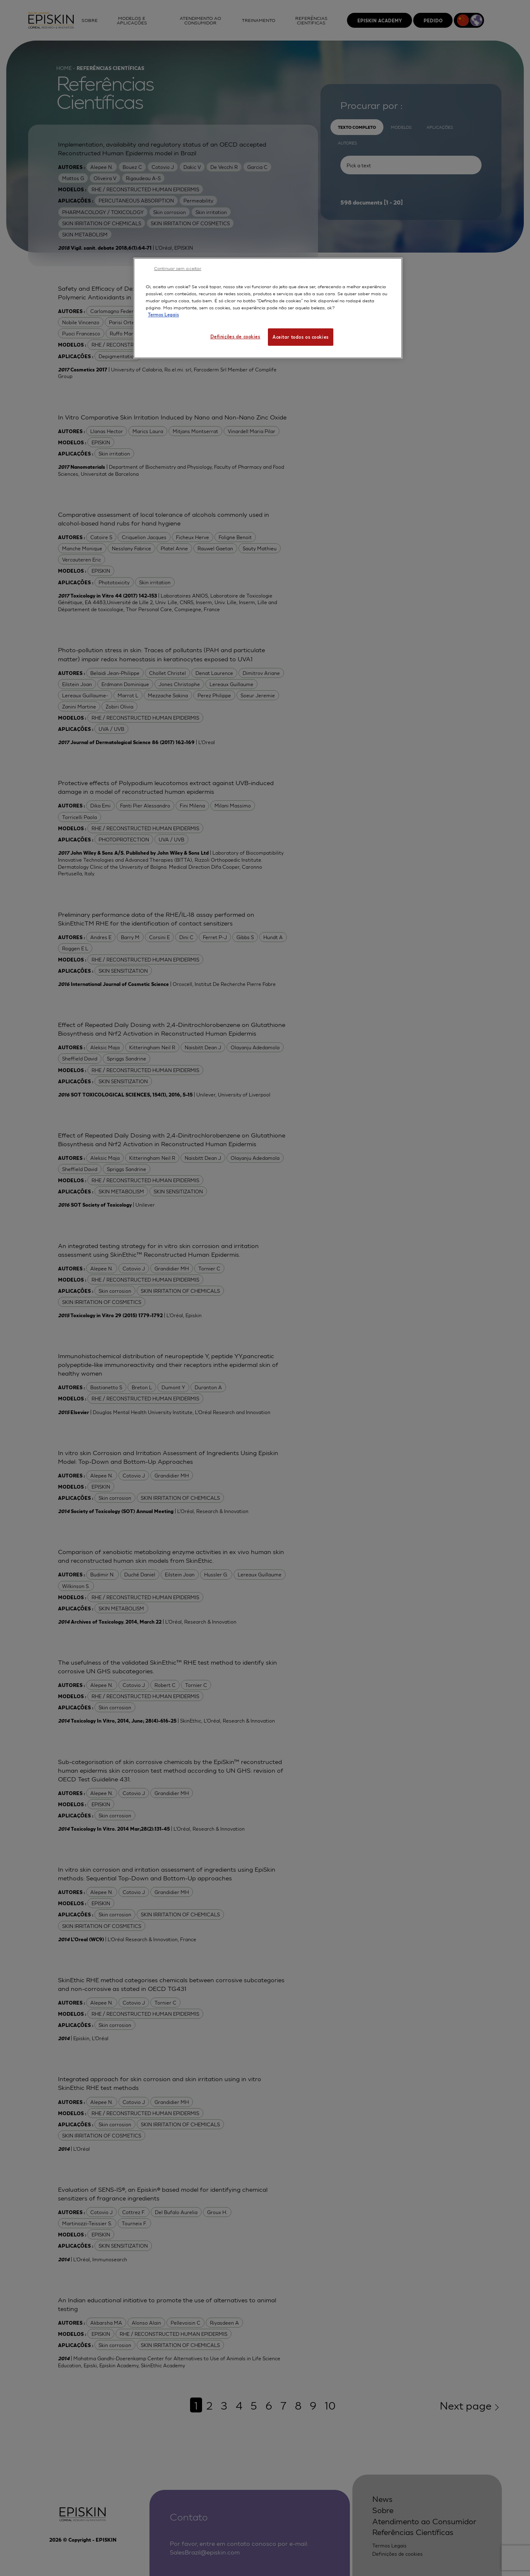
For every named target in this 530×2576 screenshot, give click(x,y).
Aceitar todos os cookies (300, 336)
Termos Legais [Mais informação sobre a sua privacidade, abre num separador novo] (163, 314)
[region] (267, 308)
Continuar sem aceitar (177, 268)
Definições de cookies (235, 336)
